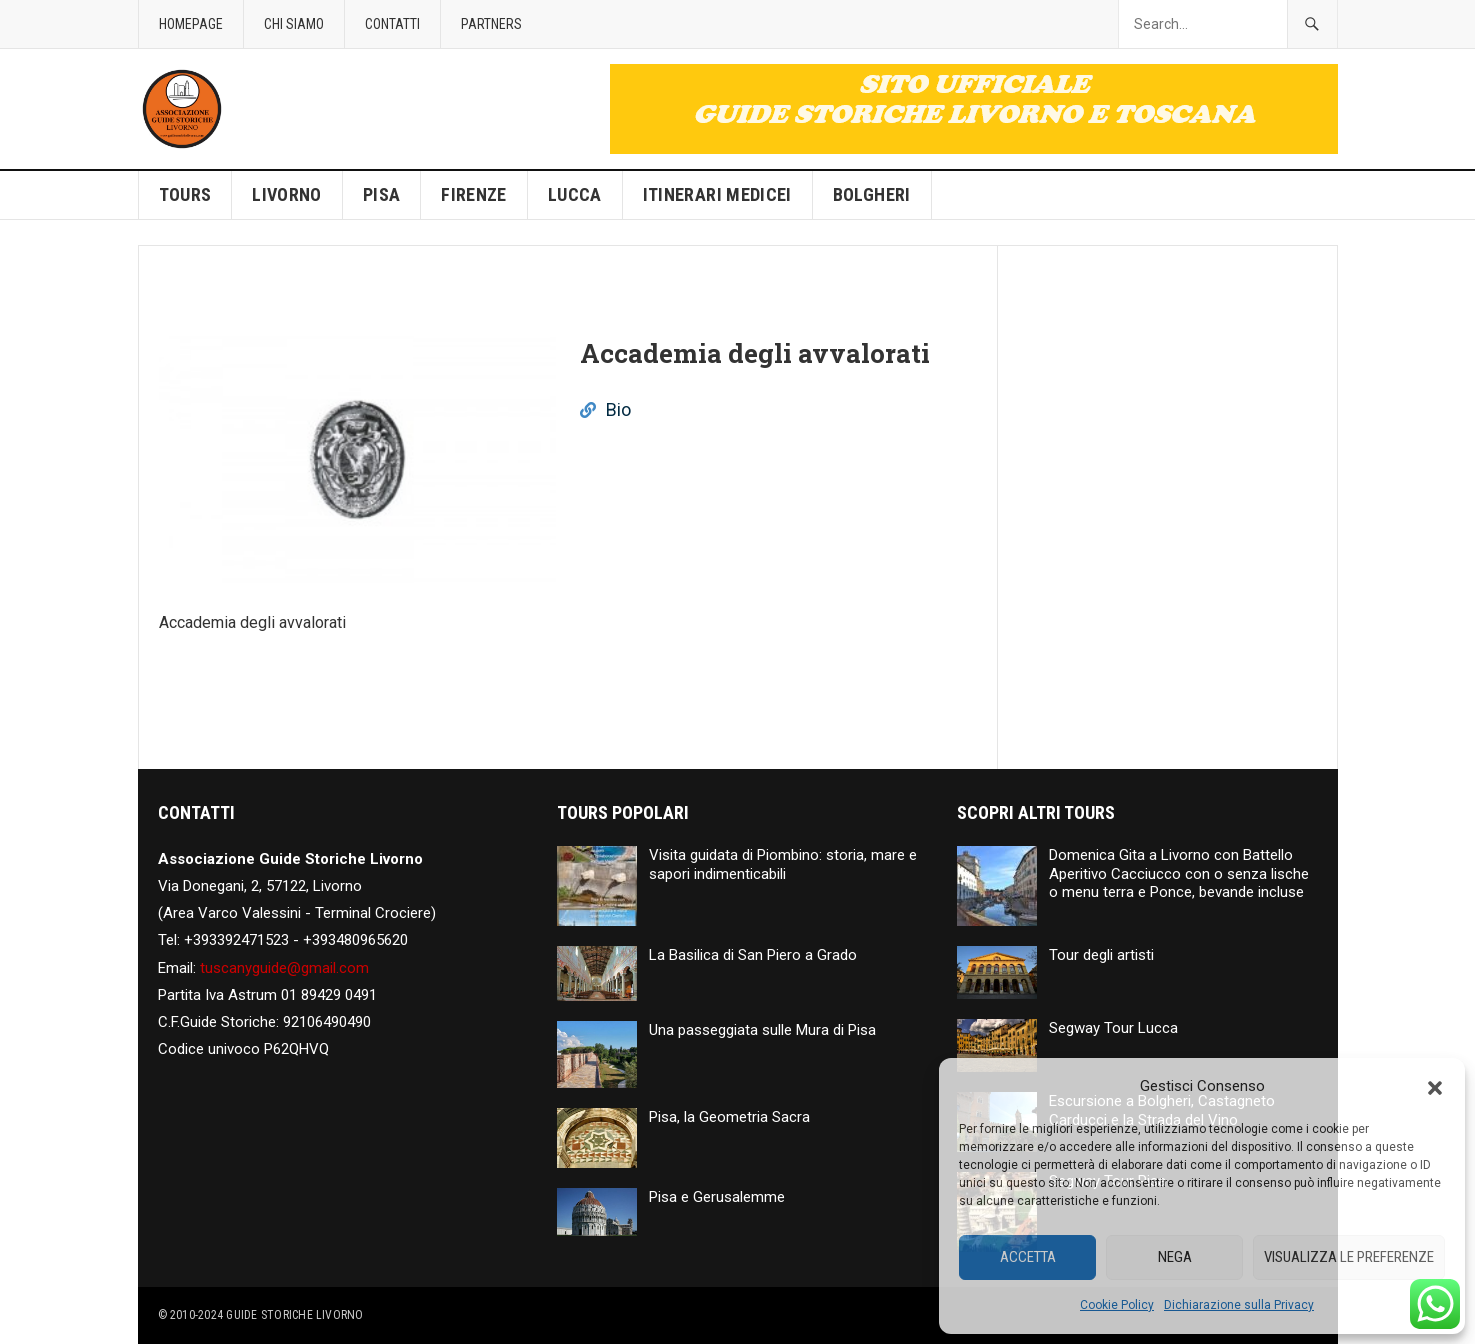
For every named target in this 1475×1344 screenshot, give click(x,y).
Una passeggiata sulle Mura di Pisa (762, 1030)
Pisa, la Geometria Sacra (729, 1117)
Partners (491, 24)
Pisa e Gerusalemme (717, 1197)
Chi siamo (294, 24)
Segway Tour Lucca (1113, 1028)
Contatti (392, 24)
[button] (1435, 1086)
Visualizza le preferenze (1349, 1257)
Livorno (287, 194)
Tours (185, 194)
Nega (1175, 1257)
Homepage (191, 24)
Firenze (474, 194)
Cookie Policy (1117, 1305)
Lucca (575, 194)
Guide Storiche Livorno (294, 1315)
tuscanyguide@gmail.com (284, 968)
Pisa (381, 194)
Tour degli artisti (1101, 955)
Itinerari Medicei (717, 194)
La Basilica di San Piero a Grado (753, 955)
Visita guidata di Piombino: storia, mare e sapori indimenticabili (783, 864)
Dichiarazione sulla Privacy (1239, 1305)
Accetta (1028, 1257)
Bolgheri (872, 194)
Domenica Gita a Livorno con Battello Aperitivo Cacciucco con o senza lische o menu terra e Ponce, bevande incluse (1179, 874)
